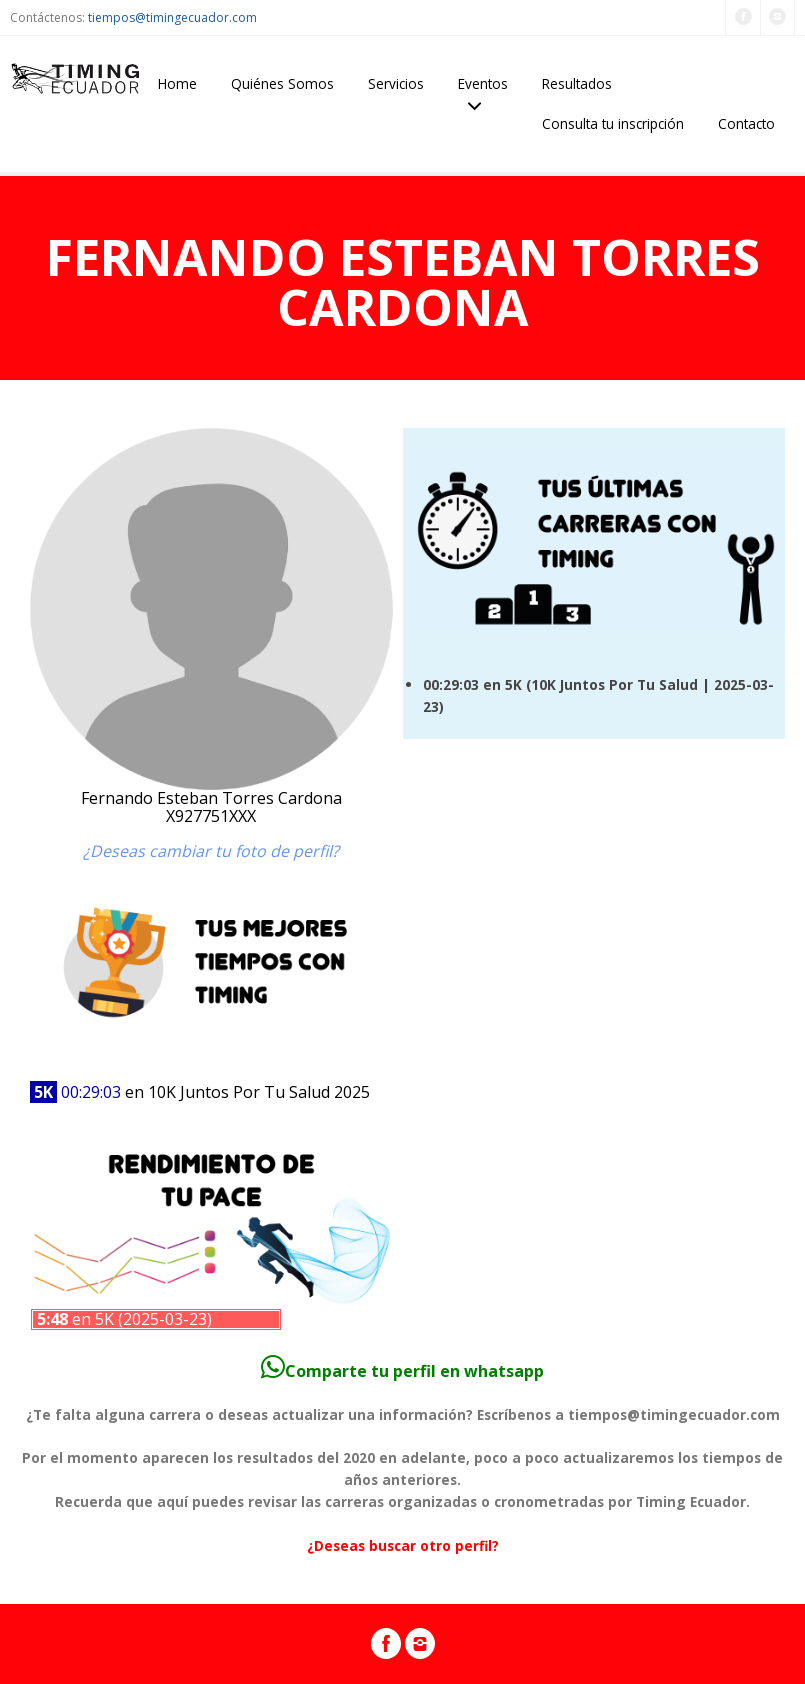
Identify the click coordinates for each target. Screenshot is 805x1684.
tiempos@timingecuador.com (172, 17)
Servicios (396, 83)
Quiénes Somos (282, 83)
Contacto (746, 123)
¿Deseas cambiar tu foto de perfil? (211, 851)
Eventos (483, 83)
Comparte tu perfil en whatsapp (402, 1371)
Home (177, 83)
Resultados (577, 83)
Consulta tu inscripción (613, 123)
